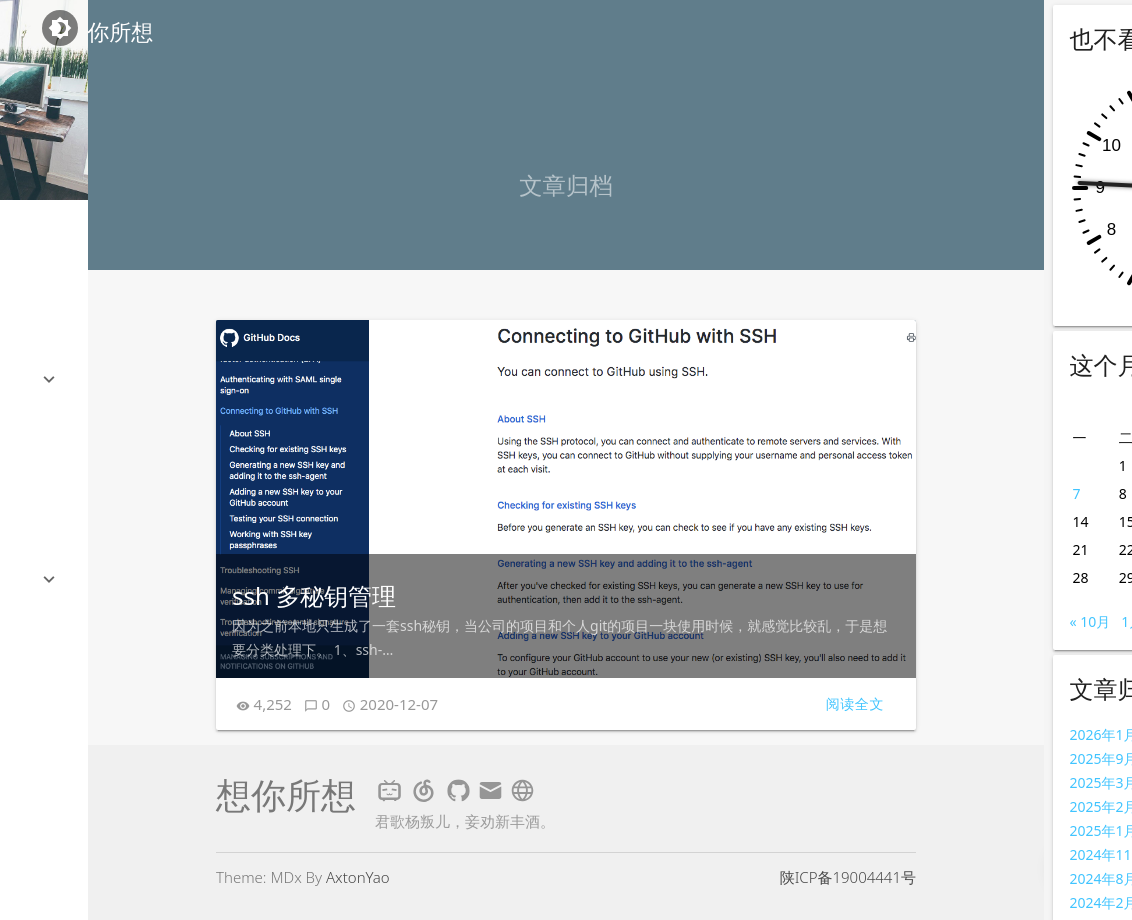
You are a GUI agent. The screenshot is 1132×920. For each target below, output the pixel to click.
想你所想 (110, 32)
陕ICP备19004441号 (848, 877)
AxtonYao (358, 877)
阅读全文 (855, 703)
